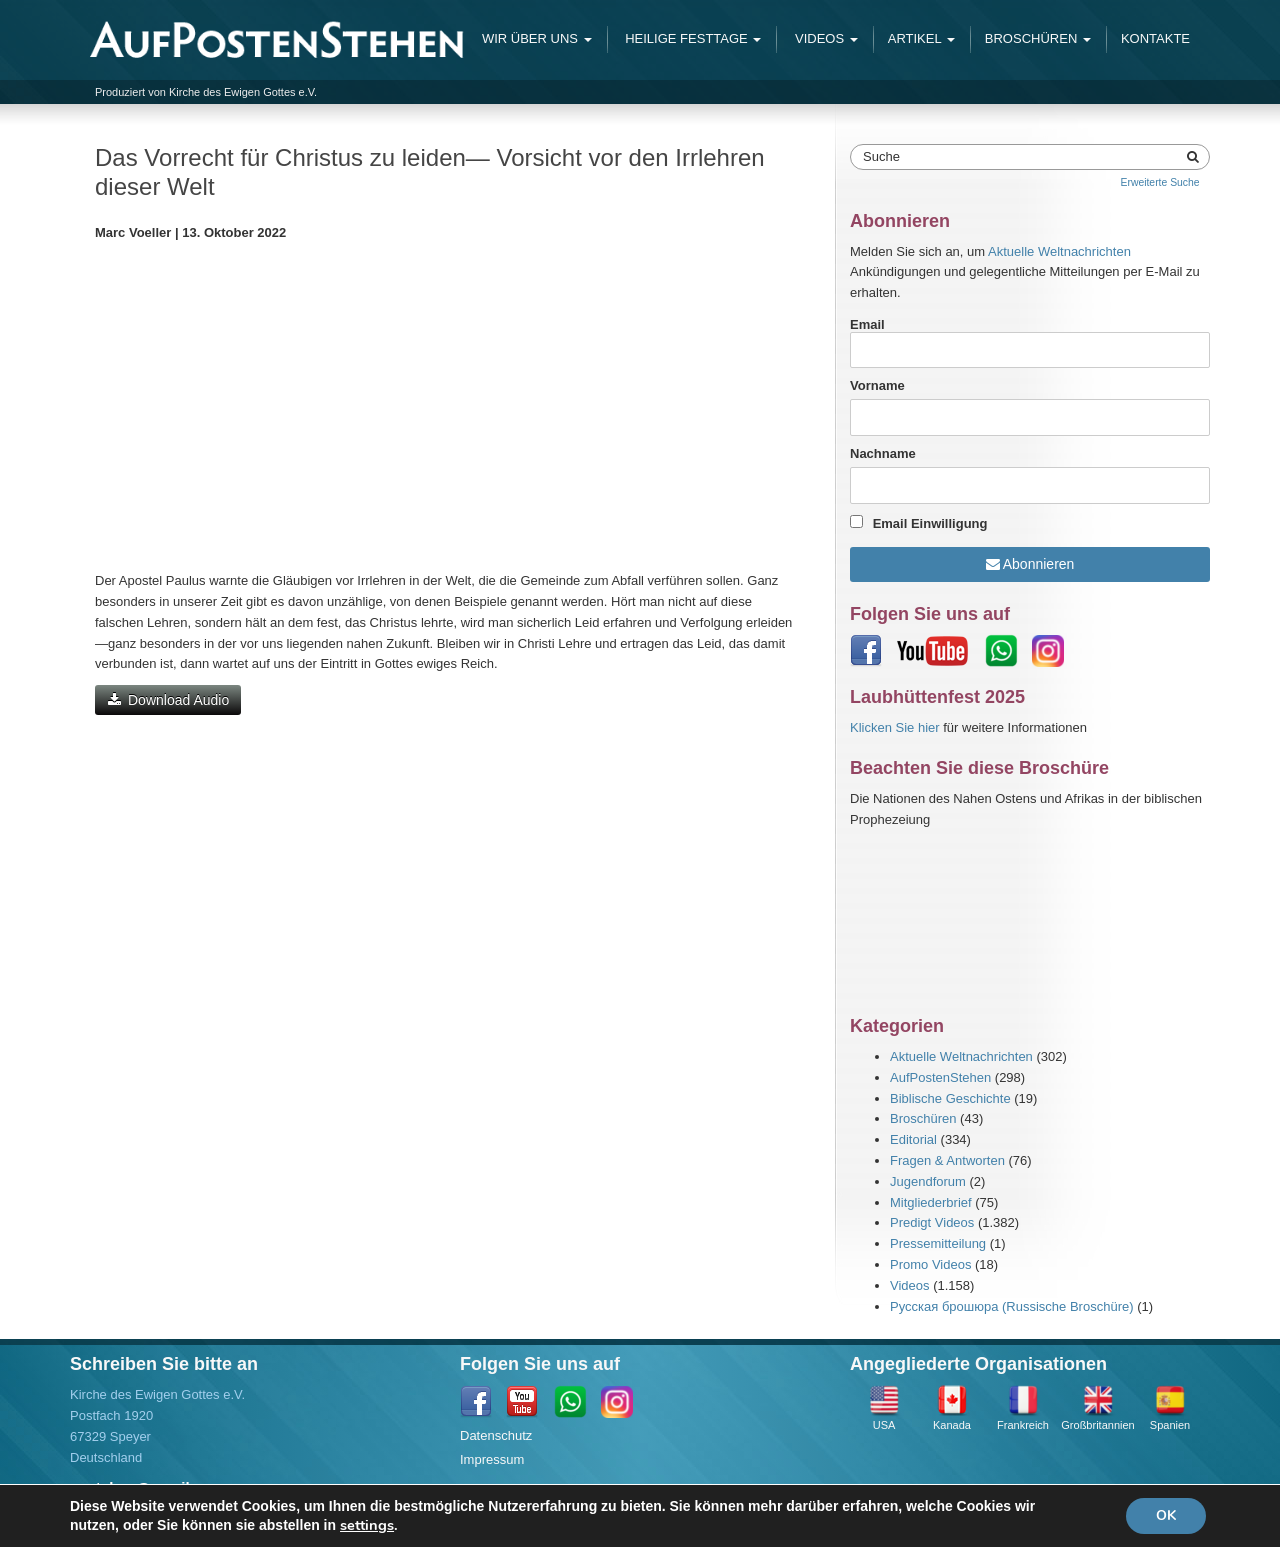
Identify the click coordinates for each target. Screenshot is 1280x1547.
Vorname (877, 385)
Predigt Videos (932, 1222)
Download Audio (168, 700)
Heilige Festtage (692, 38)
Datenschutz (496, 1435)
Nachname (883, 453)
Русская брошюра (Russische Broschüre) (1012, 1306)
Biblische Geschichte (950, 1098)
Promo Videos (930, 1264)
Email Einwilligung (930, 523)
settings (367, 1525)
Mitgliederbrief (931, 1202)
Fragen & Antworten (947, 1160)
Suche (881, 156)
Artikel (921, 38)
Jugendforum (928, 1181)
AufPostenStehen (940, 1077)
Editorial (913, 1139)
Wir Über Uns (537, 38)
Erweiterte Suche (1159, 182)
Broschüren (1038, 38)
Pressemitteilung (938, 1243)
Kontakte (1155, 38)
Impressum (492, 1459)
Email (1030, 343)
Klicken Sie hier (895, 727)
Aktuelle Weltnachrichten (1059, 251)
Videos (824, 38)
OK (1166, 1515)
